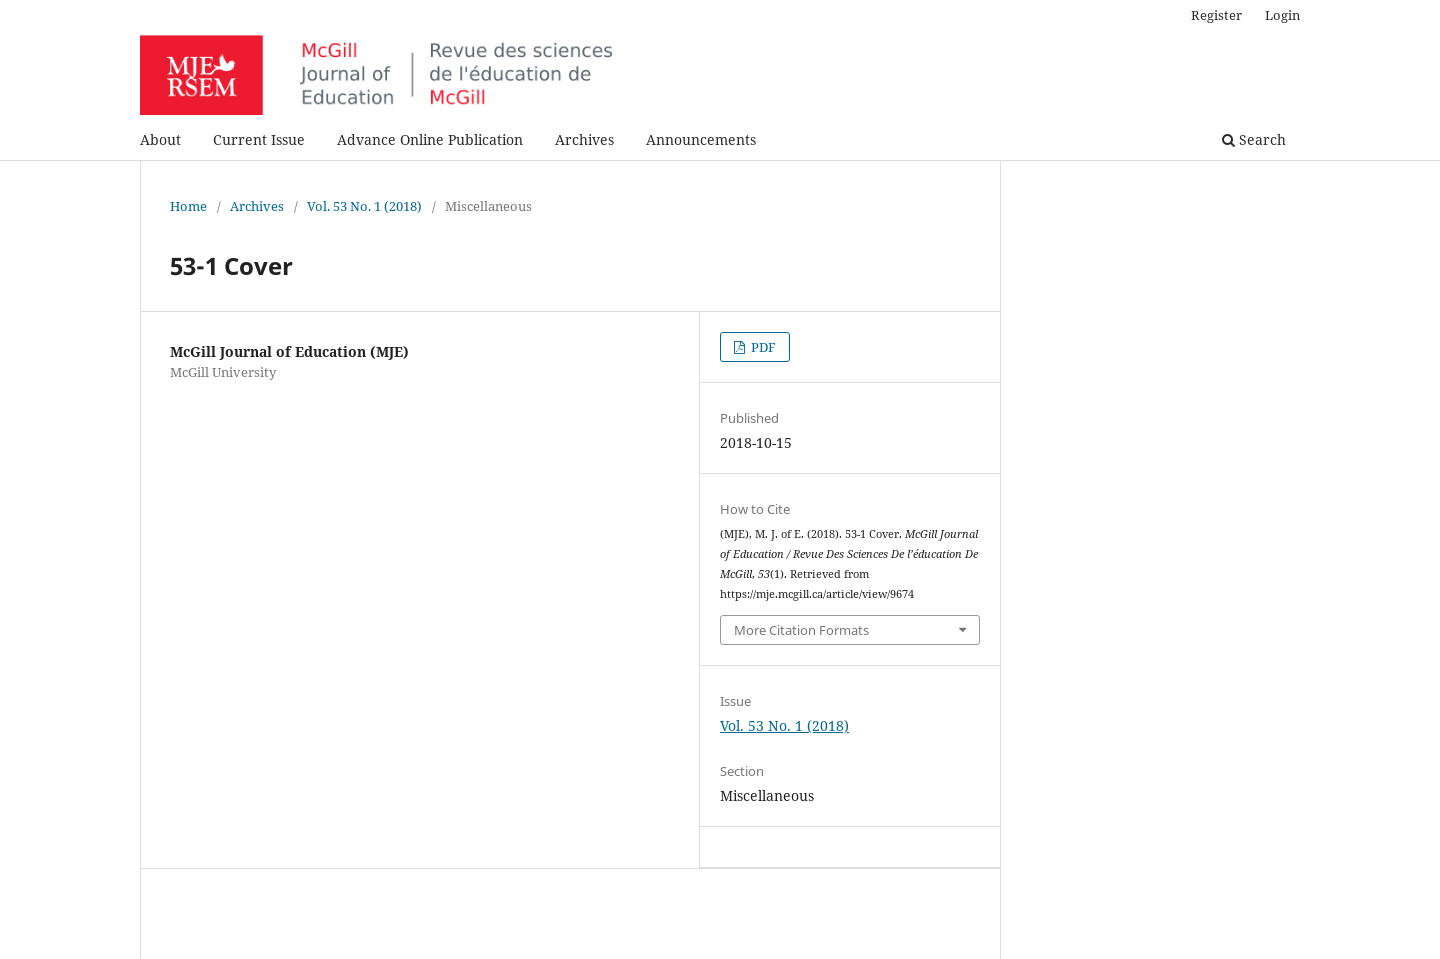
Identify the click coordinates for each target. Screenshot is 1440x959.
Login (1282, 15)
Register (1216, 15)
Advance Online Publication (430, 139)
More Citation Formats (801, 630)
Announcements (701, 139)
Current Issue (259, 139)
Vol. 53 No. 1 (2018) (364, 206)
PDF (762, 347)
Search (1254, 139)
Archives (584, 139)
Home (188, 206)
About (160, 139)
